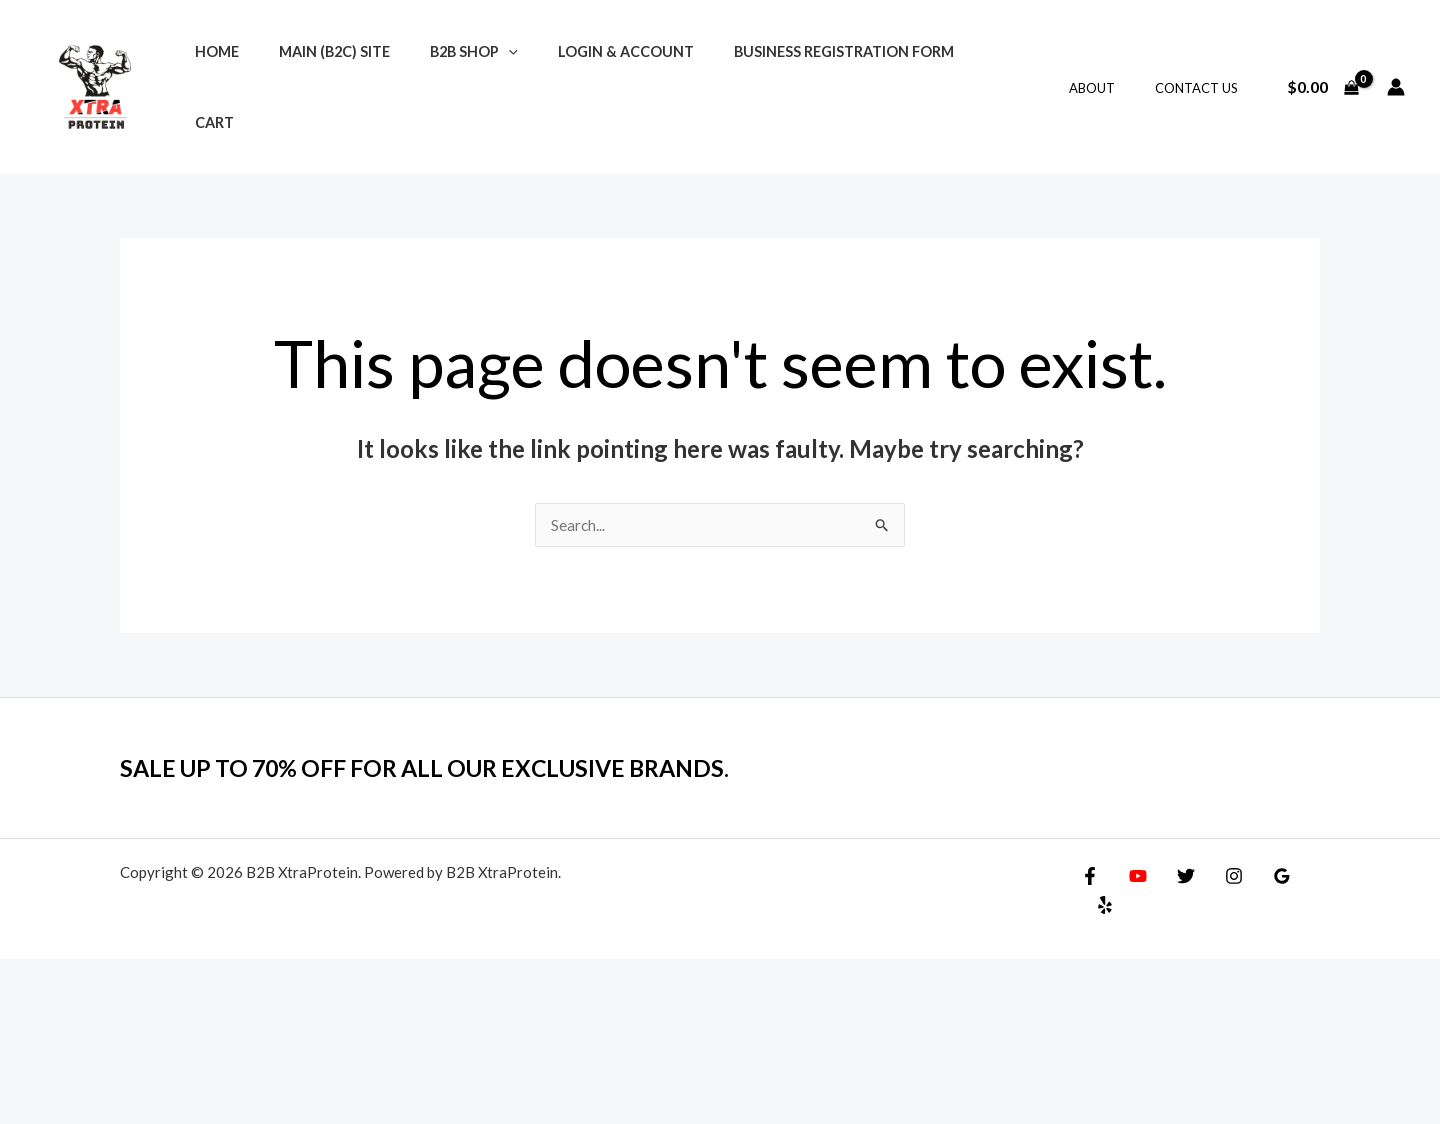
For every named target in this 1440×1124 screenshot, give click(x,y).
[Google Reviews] (1262, 855)
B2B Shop (446, 76)
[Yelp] (1305, 855)
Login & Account (586, 76)
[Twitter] (1176, 855)
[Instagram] (1219, 855)
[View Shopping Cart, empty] (1322, 76)
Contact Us (1203, 77)
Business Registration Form (793, 76)
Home (211, 76)
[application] (480, 76)
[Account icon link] (1396, 76)
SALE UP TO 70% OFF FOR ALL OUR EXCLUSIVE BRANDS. (462, 746)
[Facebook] (1090, 855)
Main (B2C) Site (317, 76)
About (1113, 77)
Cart (951, 76)
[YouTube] (1133, 855)
